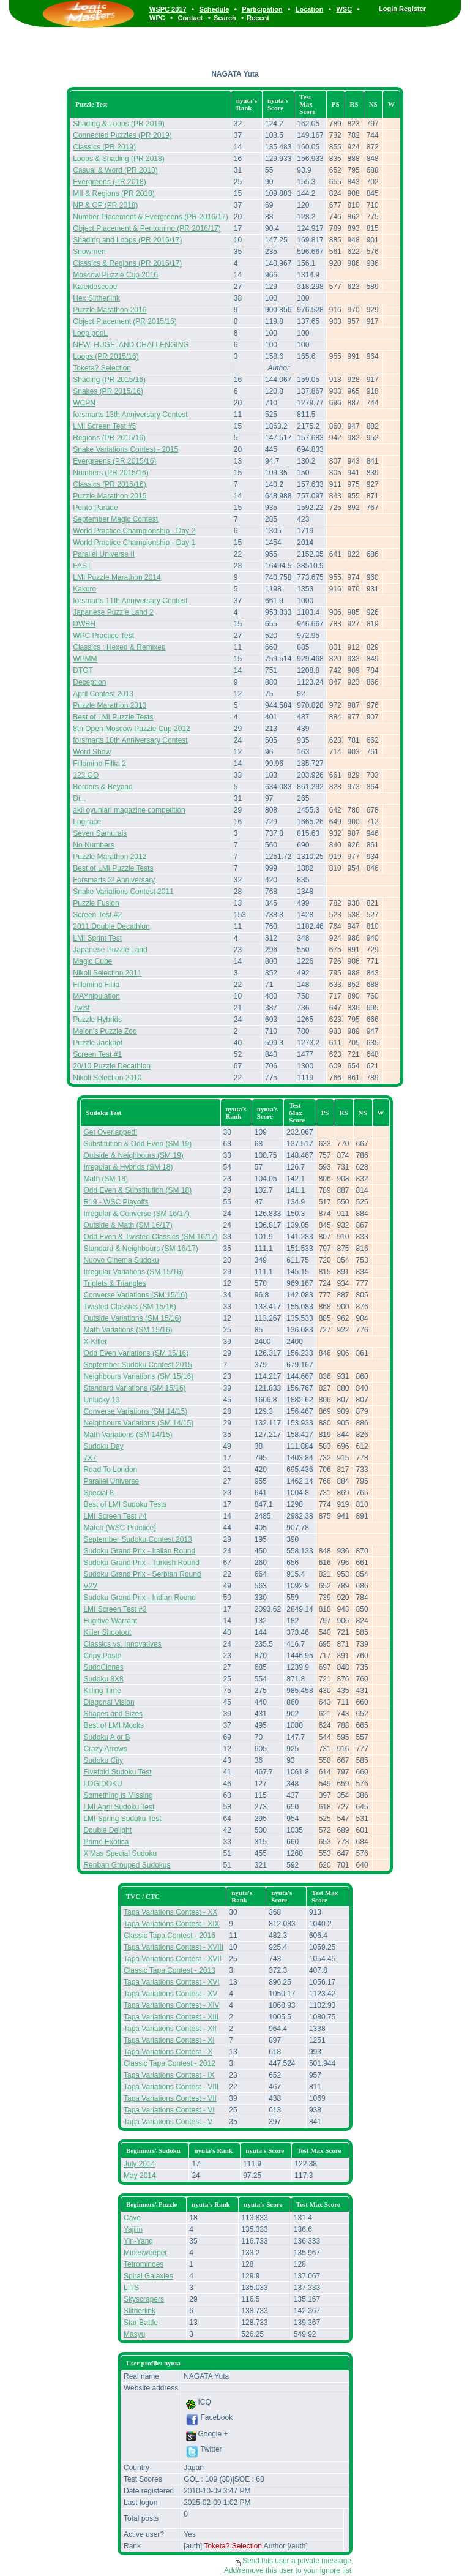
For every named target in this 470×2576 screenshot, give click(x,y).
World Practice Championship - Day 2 (134, 531)
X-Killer (95, 1341)
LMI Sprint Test (97, 938)
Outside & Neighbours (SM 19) (133, 1155)
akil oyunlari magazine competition (129, 810)
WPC (157, 17)
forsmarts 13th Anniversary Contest (130, 414)
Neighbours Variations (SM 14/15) (138, 1423)
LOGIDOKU (102, 1783)
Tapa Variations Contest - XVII (173, 1959)
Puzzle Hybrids (97, 1019)
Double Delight (107, 1830)
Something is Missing (117, 1795)
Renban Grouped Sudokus (126, 1865)
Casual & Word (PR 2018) (115, 170)
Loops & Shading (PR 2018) (118, 158)
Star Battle (141, 2322)
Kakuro (84, 589)
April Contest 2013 (103, 693)
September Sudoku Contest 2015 (137, 1365)
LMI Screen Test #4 (114, 1516)
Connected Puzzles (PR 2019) (122, 135)
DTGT (83, 670)
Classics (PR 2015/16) (109, 484)
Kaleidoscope (95, 286)
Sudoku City (103, 1760)
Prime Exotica (106, 1842)
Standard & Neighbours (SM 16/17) (140, 1248)
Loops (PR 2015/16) (105, 356)
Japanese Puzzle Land (110, 949)
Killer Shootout (107, 1632)
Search (225, 17)
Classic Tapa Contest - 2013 (169, 1970)
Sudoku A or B (106, 1737)
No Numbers (93, 845)
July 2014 (139, 2164)
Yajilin (133, 2229)
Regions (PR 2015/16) (109, 438)
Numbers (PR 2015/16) (110, 472)
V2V (90, 1586)
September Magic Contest (115, 519)
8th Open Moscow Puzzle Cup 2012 (131, 728)
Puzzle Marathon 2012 (109, 856)
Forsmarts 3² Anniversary (114, 880)
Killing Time (102, 1690)
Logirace (87, 821)
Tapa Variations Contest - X (168, 2052)
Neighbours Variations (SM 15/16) (138, 1376)
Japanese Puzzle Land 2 (113, 612)
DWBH (84, 624)
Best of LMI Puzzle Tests (113, 717)
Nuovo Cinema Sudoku (121, 1260)
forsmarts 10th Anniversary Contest (130, 740)
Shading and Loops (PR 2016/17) (127, 240)
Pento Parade (95, 507)
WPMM (85, 659)
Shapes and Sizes (113, 1714)
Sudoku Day (103, 1446)
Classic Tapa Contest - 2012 (169, 2063)
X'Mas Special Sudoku (120, 1853)
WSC (344, 9)
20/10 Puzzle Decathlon (112, 1066)
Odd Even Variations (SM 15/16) (135, 1353)
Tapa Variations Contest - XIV (172, 2005)
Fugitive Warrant (110, 1621)
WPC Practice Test (103, 635)
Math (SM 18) (105, 1178)
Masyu (134, 2334)
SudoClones (103, 1667)
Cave (132, 2218)
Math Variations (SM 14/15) (127, 1434)
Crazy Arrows (105, 1748)
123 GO (86, 775)
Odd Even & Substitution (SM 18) (137, 1190)
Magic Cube (92, 961)
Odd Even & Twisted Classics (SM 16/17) (150, 1237)
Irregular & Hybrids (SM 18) (128, 1167)
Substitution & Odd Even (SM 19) (137, 1144)
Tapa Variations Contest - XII (170, 2028)
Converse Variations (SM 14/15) (135, 1411)
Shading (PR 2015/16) (109, 379)
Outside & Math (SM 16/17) (127, 1225)
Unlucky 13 (101, 1399)
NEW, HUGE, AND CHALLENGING (130, 344)
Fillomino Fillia (96, 984)
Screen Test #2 (97, 915)
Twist (81, 1008)
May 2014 (140, 2175)
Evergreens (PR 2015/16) (114, 461)
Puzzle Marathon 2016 (109, 310)
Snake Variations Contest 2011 (123, 891)
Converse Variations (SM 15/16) (135, 1295)
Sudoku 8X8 (103, 1679)
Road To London (110, 1469)
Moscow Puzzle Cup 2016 (115, 275)
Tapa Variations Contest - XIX (172, 1924)
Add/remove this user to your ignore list (287, 2570)
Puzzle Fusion (96, 903)
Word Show (92, 752)
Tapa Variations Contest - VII (170, 2098)
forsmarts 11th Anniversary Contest (130, 600)
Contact (190, 17)
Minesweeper (145, 2252)
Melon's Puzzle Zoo (104, 1031)
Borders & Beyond (102, 787)
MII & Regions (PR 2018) (113, 193)
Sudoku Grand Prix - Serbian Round (142, 1574)
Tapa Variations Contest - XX (170, 1912)
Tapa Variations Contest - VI (169, 2110)
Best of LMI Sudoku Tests (124, 1504)
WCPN (84, 403)
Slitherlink (139, 2311)
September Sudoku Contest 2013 (137, 1539)
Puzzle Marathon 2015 (109, 496)
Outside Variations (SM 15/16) (132, 1318)
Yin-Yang (138, 2241)
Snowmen (89, 251)
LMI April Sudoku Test (118, 1807)
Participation (262, 9)
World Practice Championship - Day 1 (134, 542)
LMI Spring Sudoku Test (122, 1818)
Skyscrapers (144, 2299)
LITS (131, 2287)
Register (412, 8)
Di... (79, 798)
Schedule (214, 9)
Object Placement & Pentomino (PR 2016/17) (146, 228)
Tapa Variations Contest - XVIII (173, 1947)
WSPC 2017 (168, 9)
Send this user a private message (296, 2560)
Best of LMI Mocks (113, 1725)
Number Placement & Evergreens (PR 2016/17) (150, 216)
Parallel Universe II (104, 554)
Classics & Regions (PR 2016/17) (127, 263)
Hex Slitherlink (96, 298)
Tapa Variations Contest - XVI (172, 1982)
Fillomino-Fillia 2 (99, 763)
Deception (89, 682)
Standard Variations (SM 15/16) (134, 1388)
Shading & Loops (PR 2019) (118, 123)
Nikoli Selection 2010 (107, 1077)
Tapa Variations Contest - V (168, 2121)
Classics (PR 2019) (104, 147)
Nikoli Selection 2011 (107, 973)
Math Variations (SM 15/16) (127, 1330)
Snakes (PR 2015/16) (108, 391)
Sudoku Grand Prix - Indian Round (139, 1597)
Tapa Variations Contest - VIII (171, 2086)
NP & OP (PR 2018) (105, 205)
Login (388, 8)
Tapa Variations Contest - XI (169, 2040)
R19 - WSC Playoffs (115, 1202)
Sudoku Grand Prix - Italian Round (139, 1551)
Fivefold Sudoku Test (117, 1772)
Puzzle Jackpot (97, 1042)
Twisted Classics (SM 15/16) (129, 1306)
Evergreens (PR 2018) (109, 182)
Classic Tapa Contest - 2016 (169, 1935)
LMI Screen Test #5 (104, 426)
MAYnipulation (96, 996)
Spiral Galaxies (148, 2276)
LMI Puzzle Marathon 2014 (116, 577)
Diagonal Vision (108, 1702)
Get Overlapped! (110, 1132)
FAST (82, 565)
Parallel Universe (111, 1481)
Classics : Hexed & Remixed (119, 647)
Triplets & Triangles (114, 1283)
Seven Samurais (100, 833)
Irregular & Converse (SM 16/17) (136, 1213)
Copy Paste (102, 1655)
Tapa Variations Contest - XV (170, 1993)
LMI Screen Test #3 (114, 1609)
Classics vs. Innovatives (122, 1644)
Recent (258, 17)
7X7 (89, 1458)
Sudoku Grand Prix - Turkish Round (141, 1562)
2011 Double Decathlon (111, 926)
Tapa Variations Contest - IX (169, 2075)
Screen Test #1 (97, 1054)
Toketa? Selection (102, 368)
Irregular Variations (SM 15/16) (133, 1271)
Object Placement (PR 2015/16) (124, 321)
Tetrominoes (143, 2264)
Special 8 (98, 1493)
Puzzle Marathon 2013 (109, 705)
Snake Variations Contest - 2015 (125, 449)
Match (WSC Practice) (119, 1527)
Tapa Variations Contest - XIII (171, 2017)
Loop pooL (90, 333)
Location (310, 9)
